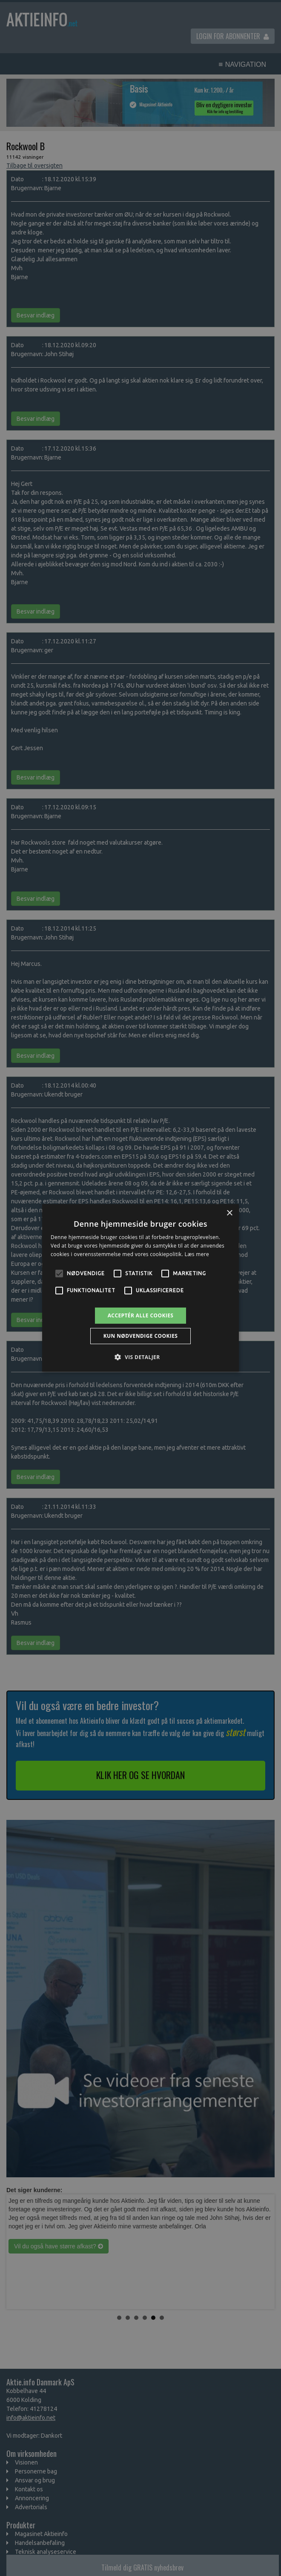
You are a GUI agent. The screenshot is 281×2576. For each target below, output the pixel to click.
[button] (140, 1357)
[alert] (140, 1288)
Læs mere (197, 1254)
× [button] (229, 1213)
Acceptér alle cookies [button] (141, 1315)
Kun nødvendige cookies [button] (140, 1335)
